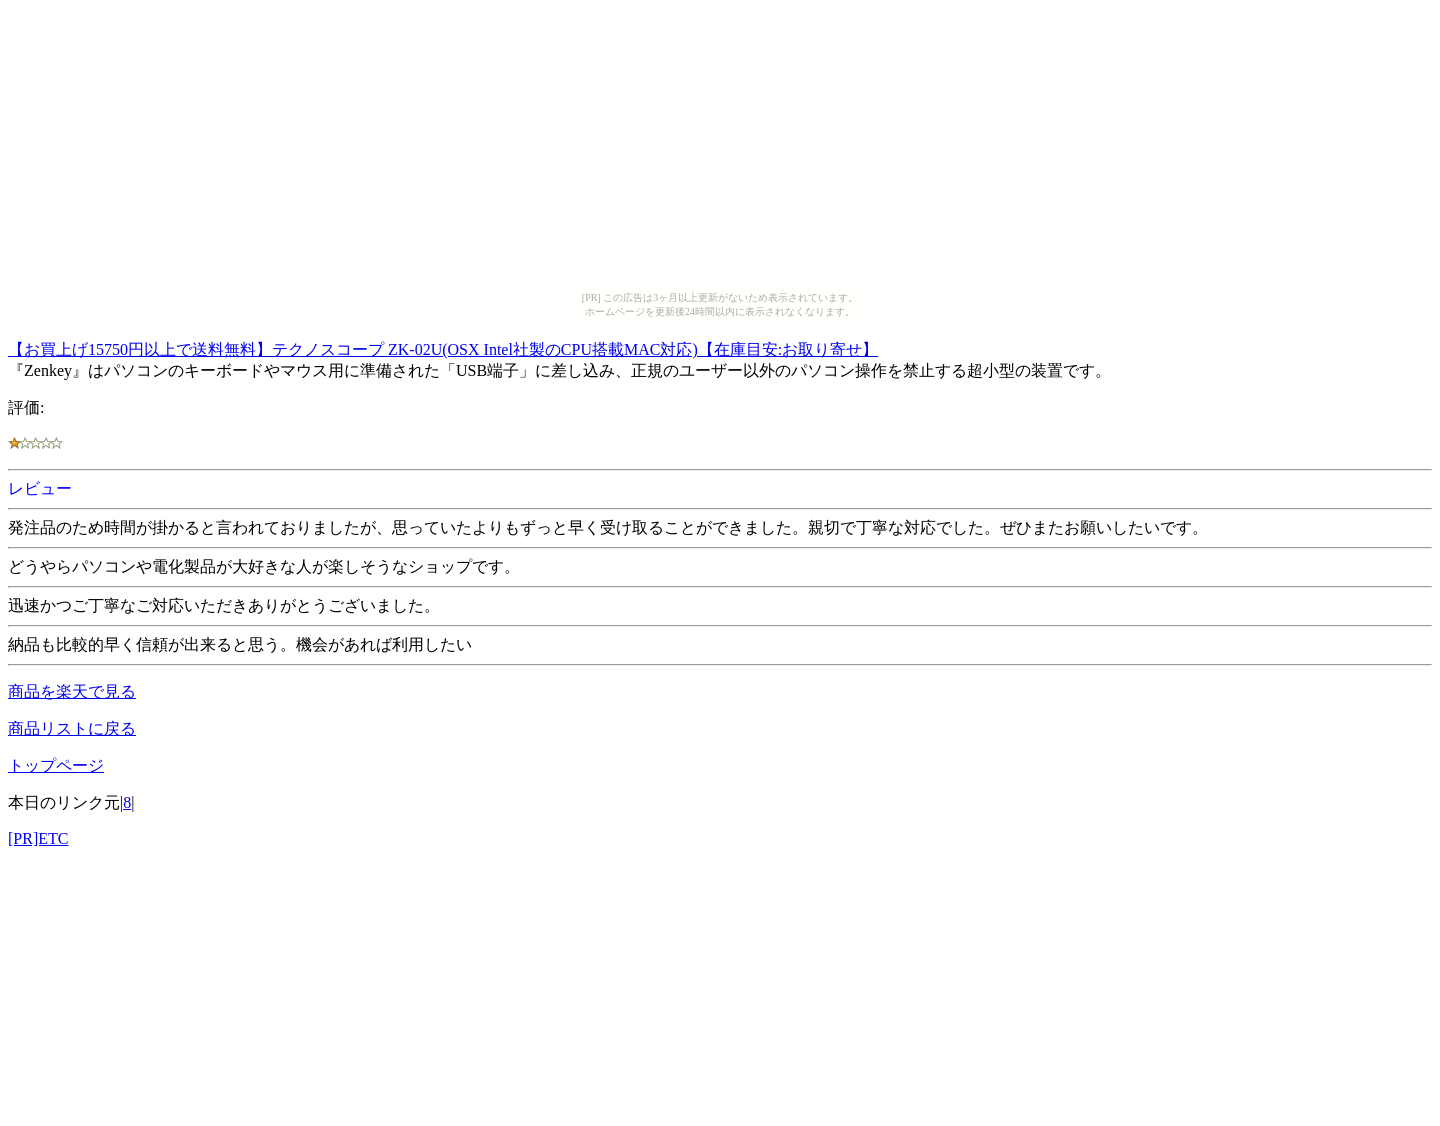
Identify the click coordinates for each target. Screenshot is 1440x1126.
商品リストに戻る (72, 728)
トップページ (56, 765)
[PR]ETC (38, 838)
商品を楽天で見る (72, 691)
